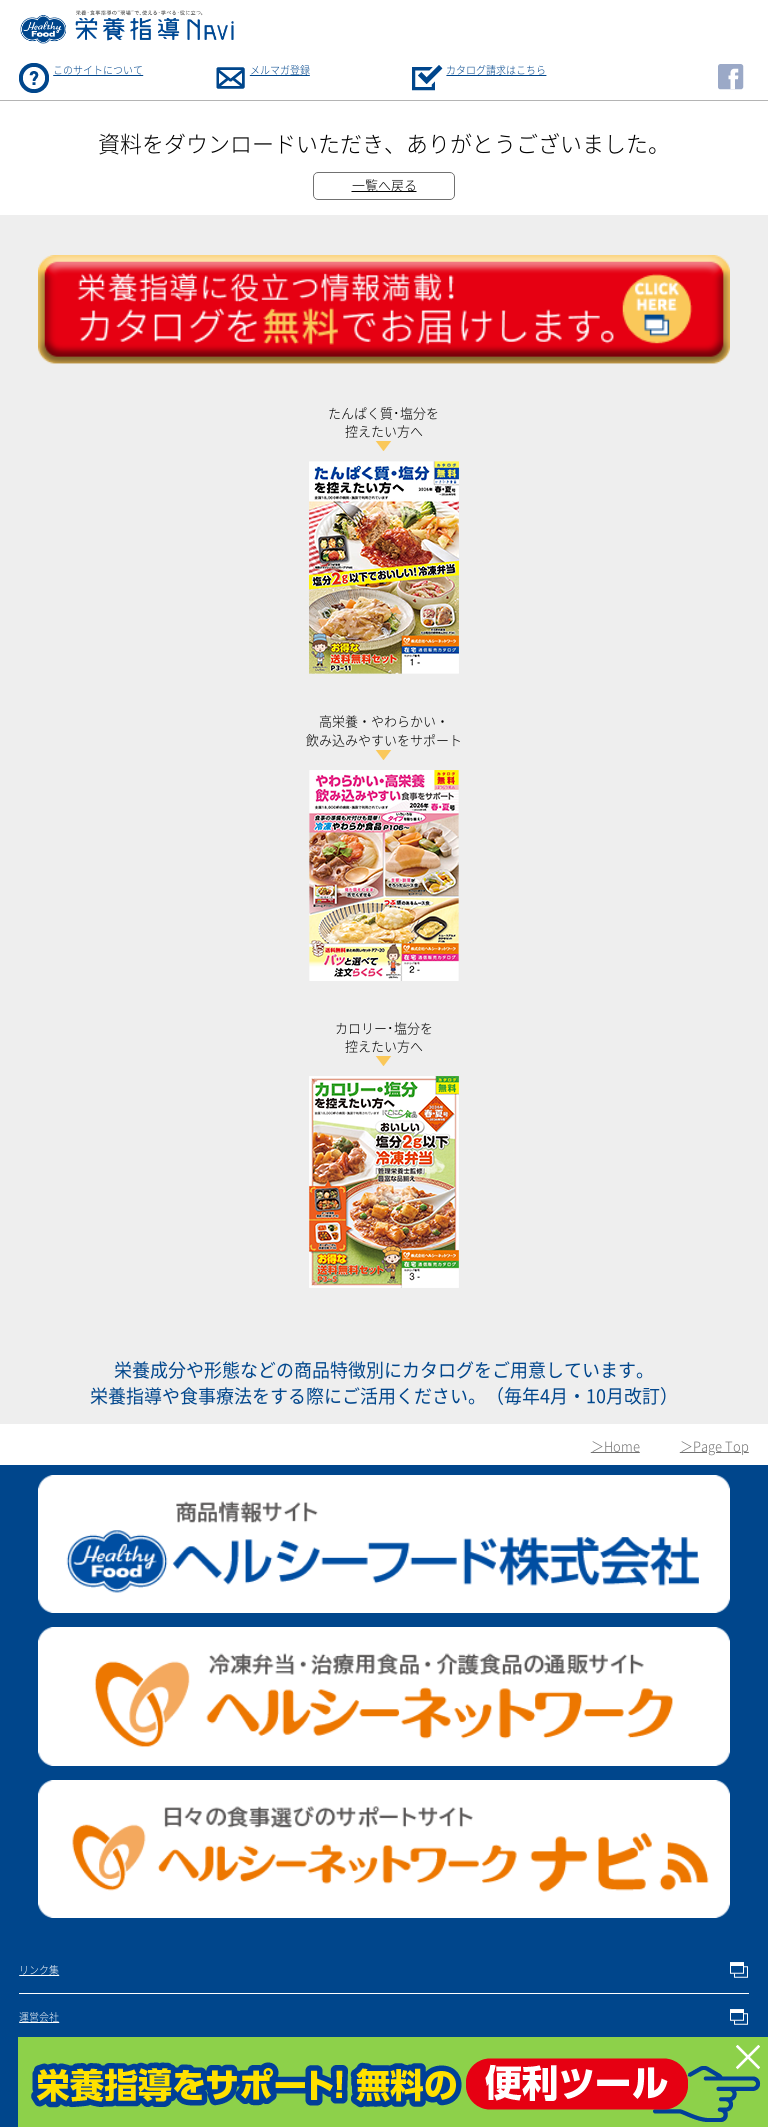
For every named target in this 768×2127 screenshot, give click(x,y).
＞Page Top (714, 1446)
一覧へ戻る (384, 185)
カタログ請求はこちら (496, 70)
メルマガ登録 (280, 70)
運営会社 (39, 2017)
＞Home (615, 1446)
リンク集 (39, 1970)
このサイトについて (98, 70)
